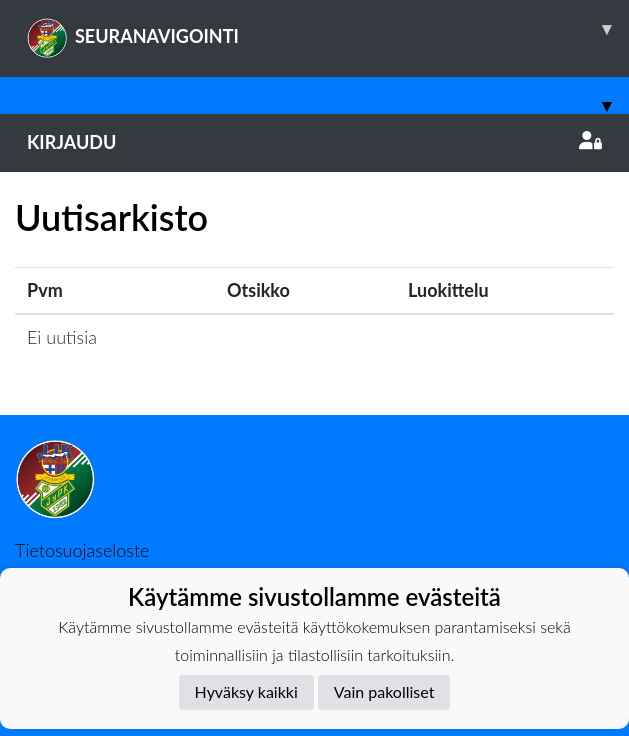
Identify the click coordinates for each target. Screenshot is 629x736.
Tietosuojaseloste (82, 550)
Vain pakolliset (384, 691)
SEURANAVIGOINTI (328, 29)
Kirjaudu (314, 142)
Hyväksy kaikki (246, 691)
